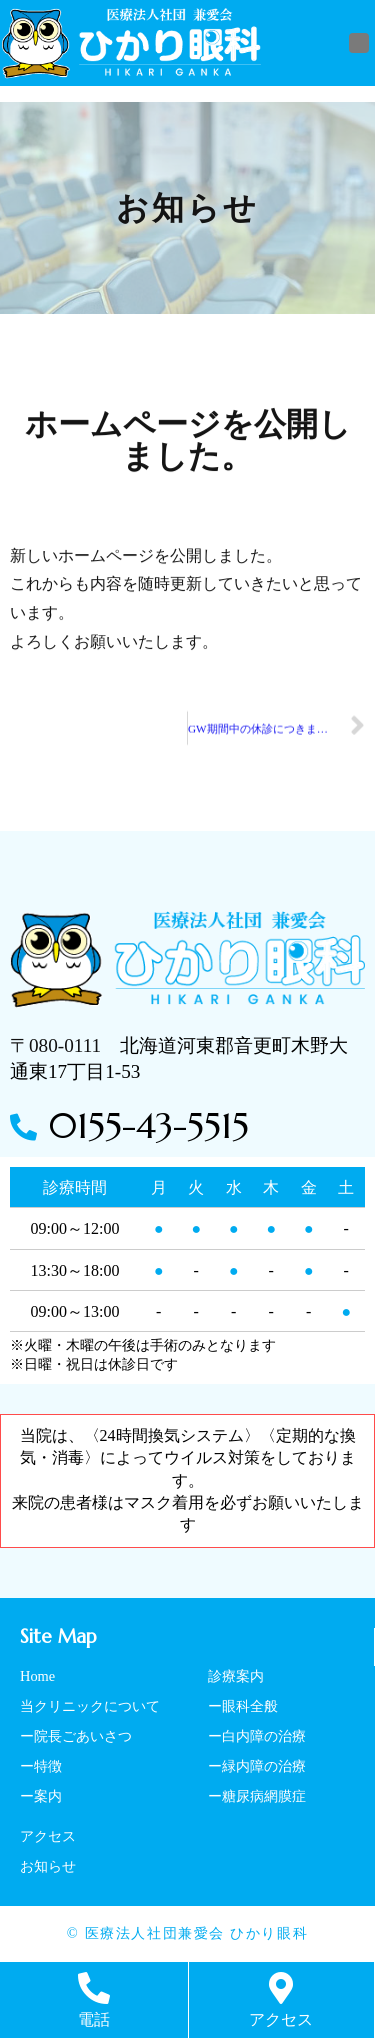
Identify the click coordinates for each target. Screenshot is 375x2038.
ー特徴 (41, 1766)
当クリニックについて (90, 1706)
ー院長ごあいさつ (76, 1736)
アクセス (48, 1836)
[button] (359, 43)
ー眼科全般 (243, 1706)
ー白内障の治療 (257, 1736)
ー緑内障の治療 (257, 1766)
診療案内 (236, 1676)
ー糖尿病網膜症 (257, 1796)
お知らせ (48, 1866)
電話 (94, 2019)
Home (37, 1676)
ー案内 (41, 1796)
